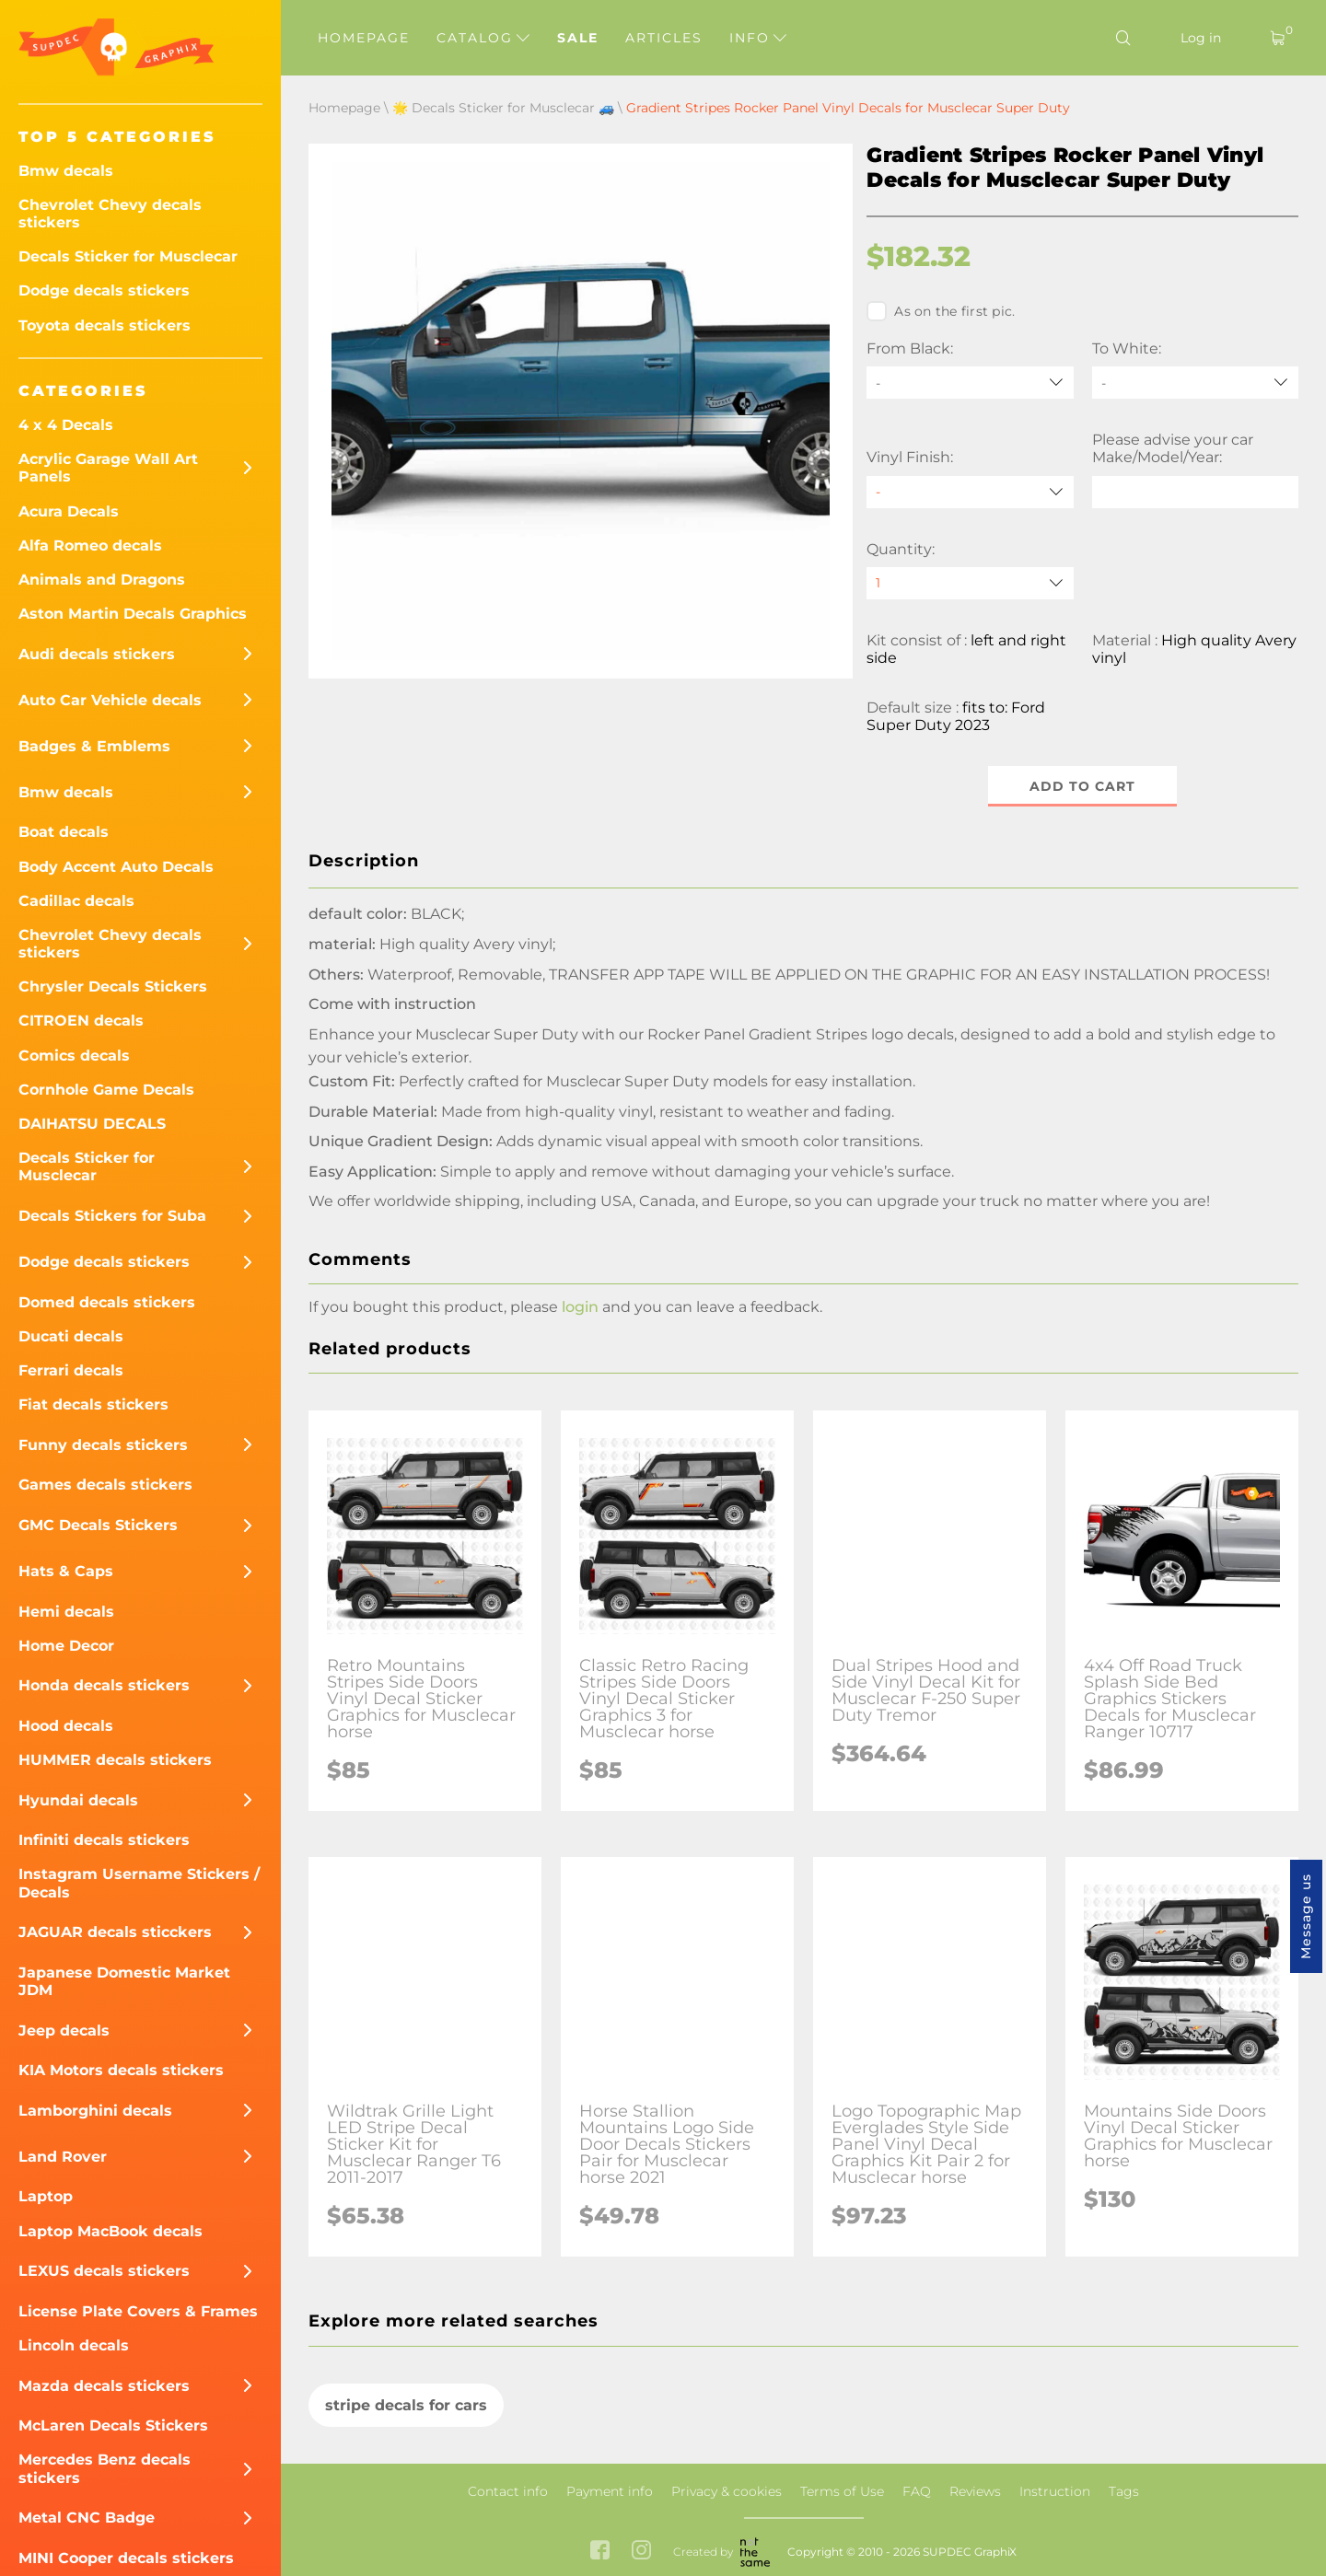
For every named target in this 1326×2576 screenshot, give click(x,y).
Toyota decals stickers (104, 325)
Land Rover (62, 2156)
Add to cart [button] (1082, 786)
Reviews (975, 2491)
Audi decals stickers (96, 654)
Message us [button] (1305, 1916)
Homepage (364, 37)
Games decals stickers (105, 1484)
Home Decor (66, 1645)
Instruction (1054, 2491)
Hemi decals (66, 1611)
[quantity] (970, 583)
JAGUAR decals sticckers (115, 1932)
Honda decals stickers (104, 1685)
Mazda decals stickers (104, 2386)
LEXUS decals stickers (104, 2271)
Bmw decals (65, 171)
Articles (664, 37)
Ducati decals (70, 1336)
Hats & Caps (65, 1571)
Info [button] (757, 37)
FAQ (916, 2491)
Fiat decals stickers (93, 1404)
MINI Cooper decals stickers (126, 2558)
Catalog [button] (482, 37)
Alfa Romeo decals (90, 545)
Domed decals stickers (106, 1302)
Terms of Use (842, 2491)
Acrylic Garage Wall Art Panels (108, 467)
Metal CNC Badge (86, 2517)
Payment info (609, 2491)
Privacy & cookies (726, 2491)
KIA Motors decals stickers (121, 2070)
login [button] (580, 1308)
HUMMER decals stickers (115, 1760)
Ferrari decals (70, 1370)
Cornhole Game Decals (106, 1089)
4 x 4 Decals (65, 425)
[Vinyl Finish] (970, 492)
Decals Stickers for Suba (112, 1215)
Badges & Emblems (94, 746)
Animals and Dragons (101, 579)
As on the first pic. (941, 311)
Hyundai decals (78, 1800)
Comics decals (74, 1055)
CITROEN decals (81, 1020)
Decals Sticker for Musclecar (128, 256)
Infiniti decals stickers (104, 1840)
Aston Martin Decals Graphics (132, 613)
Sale (578, 37)
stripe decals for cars (406, 2405)
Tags (1124, 2491)
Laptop (45, 2196)
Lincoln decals (73, 2345)
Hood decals (65, 1726)
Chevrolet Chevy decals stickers (110, 213)
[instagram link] (641, 2551)
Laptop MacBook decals (110, 2231)
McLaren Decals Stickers (113, 2425)
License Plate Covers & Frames (138, 2311)
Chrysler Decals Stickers (112, 986)
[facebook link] (600, 2551)
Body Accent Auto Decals (116, 867)
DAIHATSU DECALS (92, 1123)
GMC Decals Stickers (98, 1525)
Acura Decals (68, 511)
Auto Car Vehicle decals (110, 700)
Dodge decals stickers (104, 290)
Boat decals (63, 832)
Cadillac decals (76, 901)
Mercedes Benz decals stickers (104, 2468)
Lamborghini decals (95, 2110)
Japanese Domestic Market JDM (124, 1981)
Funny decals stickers (103, 1445)
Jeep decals (64, 2030)
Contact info (508, 2491)
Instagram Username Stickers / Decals (139, 1882)
